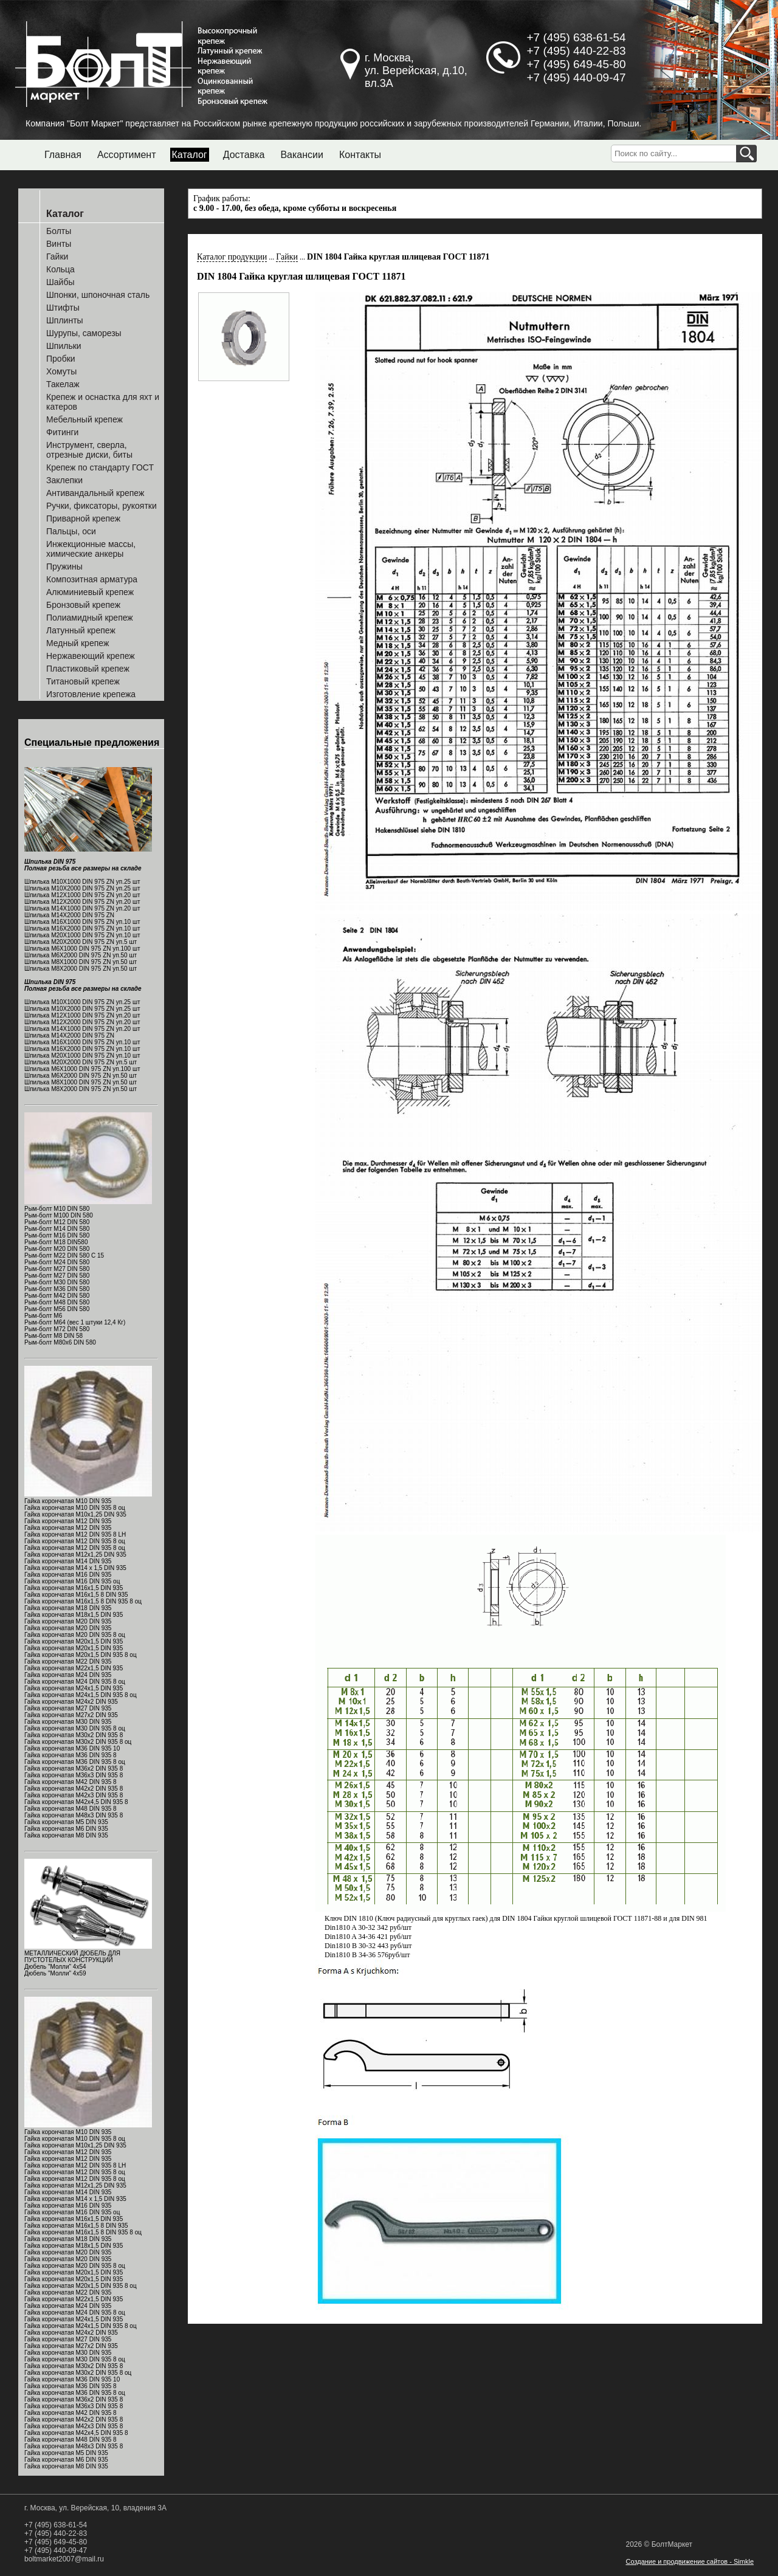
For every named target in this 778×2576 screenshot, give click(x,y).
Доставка (244, 155)
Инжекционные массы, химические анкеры (91, 549)
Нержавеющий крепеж (90, 656)
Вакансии (301, 155)
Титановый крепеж (83, 681)
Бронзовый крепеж (83, 605)
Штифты (63, 307)
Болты (58, 231)
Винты (58, 244)
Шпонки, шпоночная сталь (98, 295)
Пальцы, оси (71, 531)
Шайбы (60, 282)
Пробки (60, 358)
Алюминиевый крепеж (90, 592)
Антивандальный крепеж (95, 493)
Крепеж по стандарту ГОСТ (100, 467)
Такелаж (63, 384)
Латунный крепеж (80, 630)
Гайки (57, 256)
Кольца (60, 269)
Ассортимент (126, 155)
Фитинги (62, 432)
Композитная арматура (91, 579)
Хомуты (61, 371)
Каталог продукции (232, 256)
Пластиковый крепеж (87, 668)
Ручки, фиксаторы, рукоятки (101, 506)
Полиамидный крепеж (89, 617)
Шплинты (64, 320)
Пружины (64, 566)
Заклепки (64, 480)
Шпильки (63, 346)
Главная (62, 155)
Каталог (189, 155)
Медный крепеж (77, 643)
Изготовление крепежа (91, 694)
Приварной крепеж (83, 518)
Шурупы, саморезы (84, 333)
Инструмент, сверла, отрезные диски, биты (89, 450)
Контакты (360, 155)
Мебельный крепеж (84, 419)
